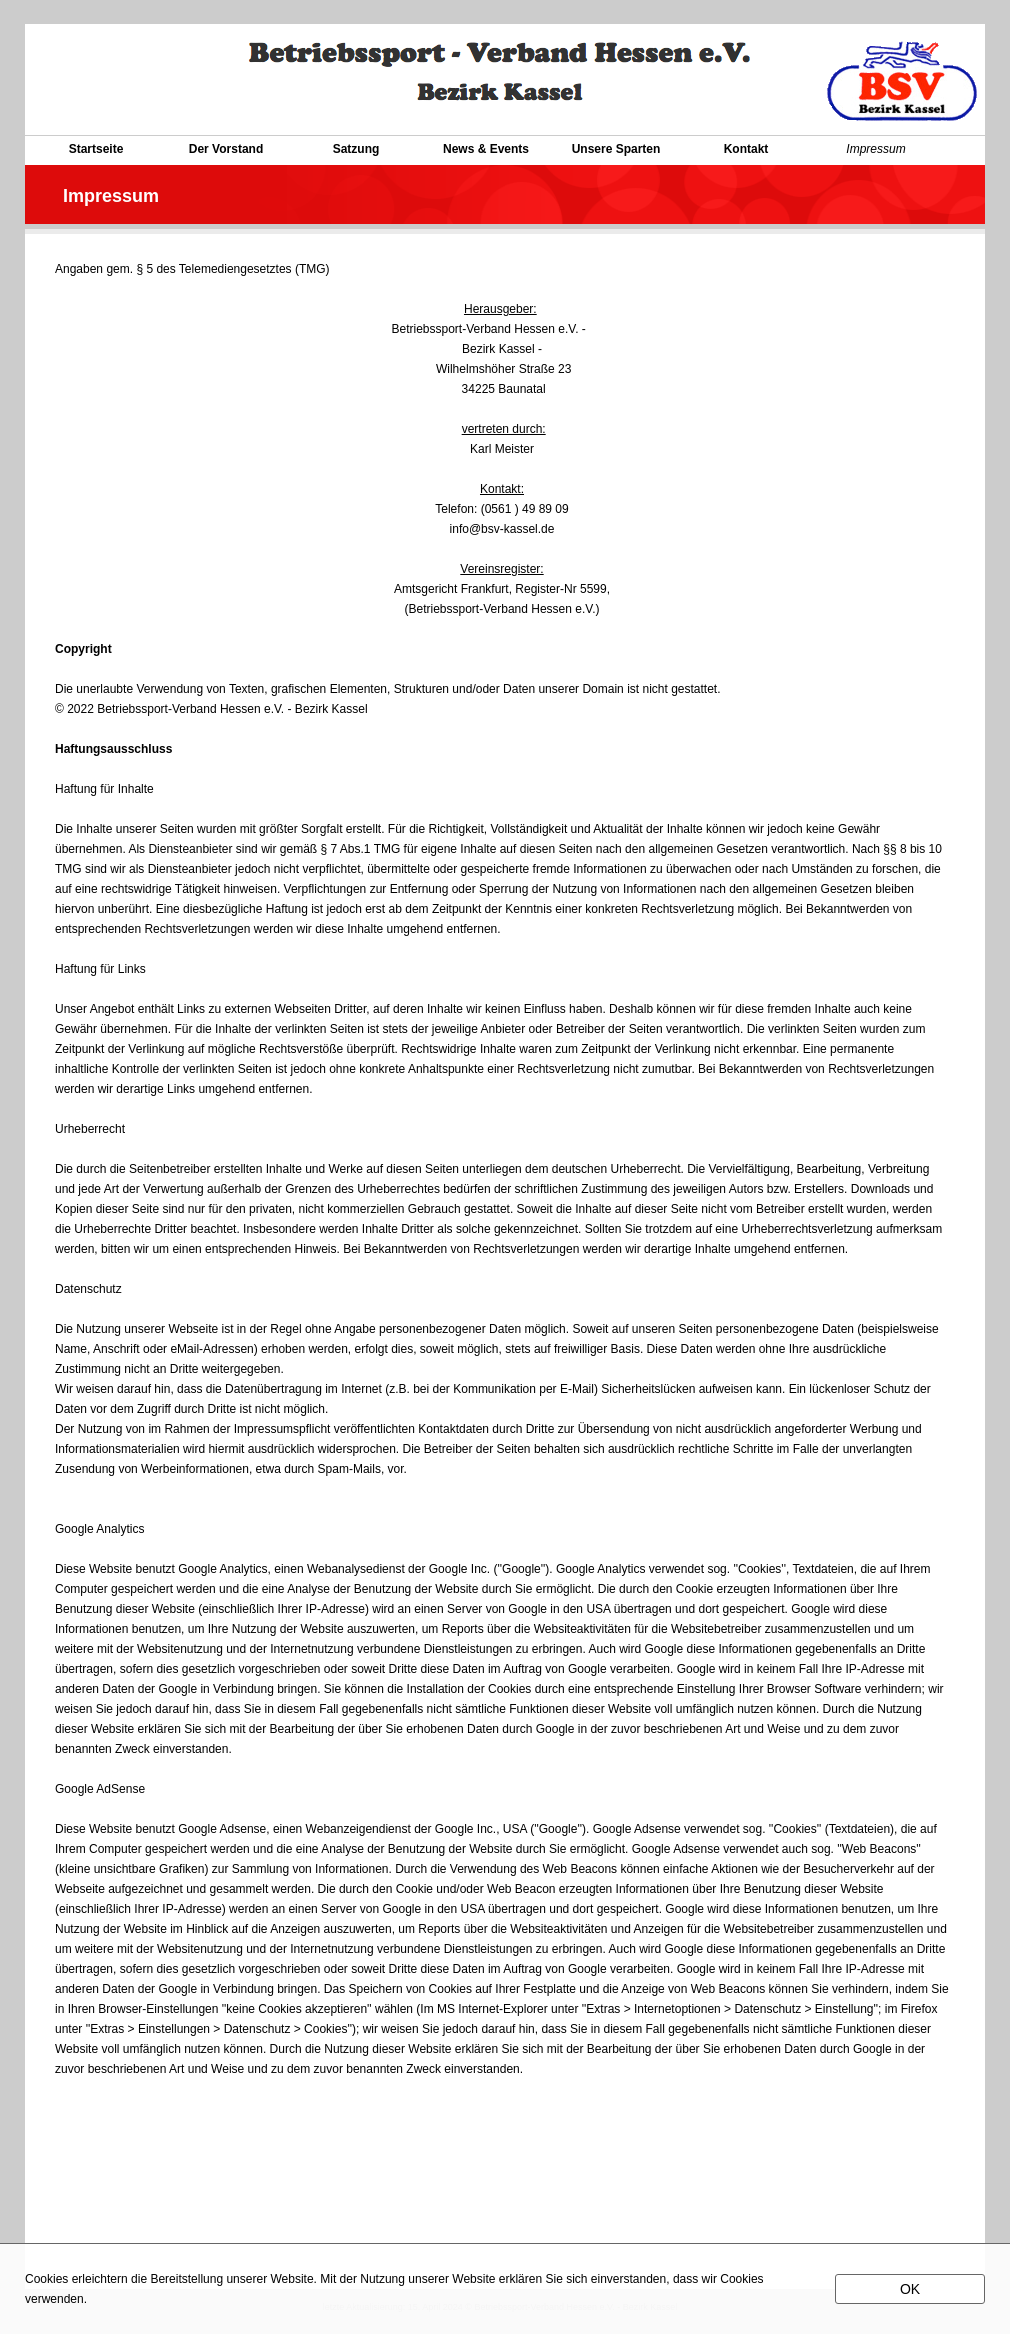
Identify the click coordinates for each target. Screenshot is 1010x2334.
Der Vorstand (226, 149)
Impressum (875, 149)
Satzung (356, 149)
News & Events (486, 149)
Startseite (96, 149)
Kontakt (746, 149)
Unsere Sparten (616, 149)
